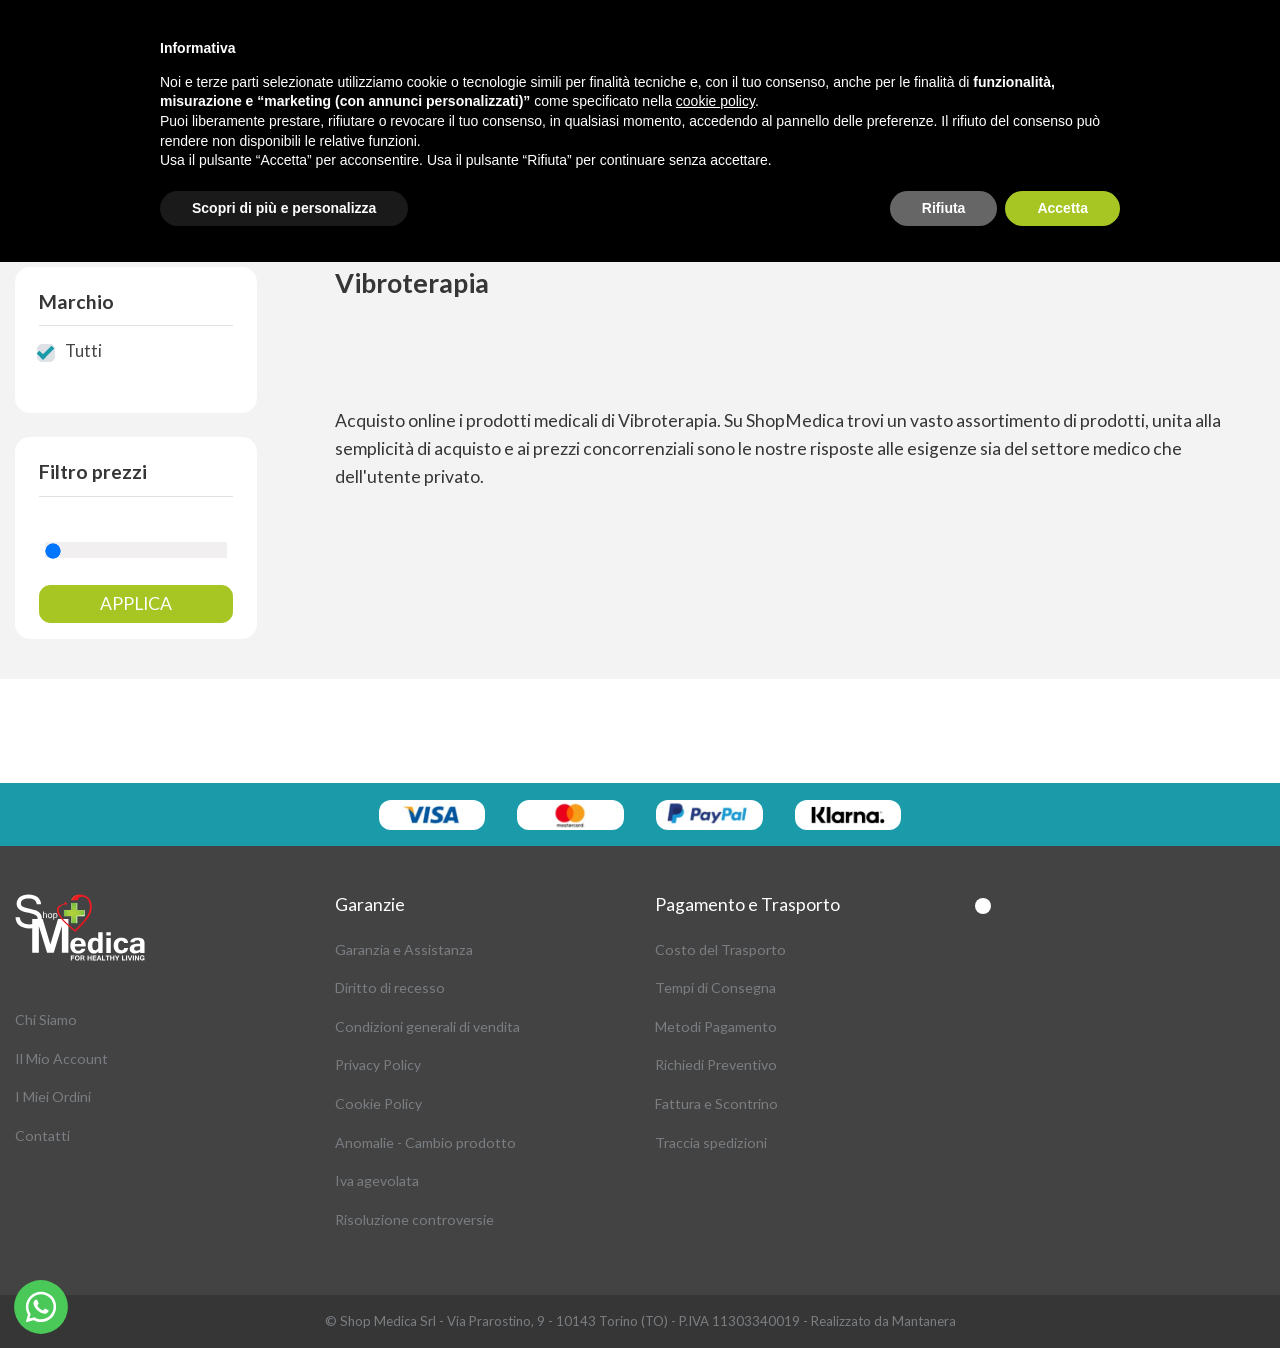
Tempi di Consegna (715, 987)
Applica (136, 603)
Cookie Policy (378, 1103)
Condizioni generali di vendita (427, 1026)
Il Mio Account (61, 1058)
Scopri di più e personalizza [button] (284, 208)
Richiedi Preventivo (716, 1064)
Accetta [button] (1062, 208)
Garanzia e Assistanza (404, 949)
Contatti (42, 1135)
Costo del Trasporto (720, 949)
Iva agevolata (377, 1180)
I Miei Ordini (53, 1096)
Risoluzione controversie (414, 1219)
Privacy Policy (378, 1064)
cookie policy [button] (715, 101)
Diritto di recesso (390, 987)
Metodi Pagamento (716, 1026)
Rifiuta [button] (944, 208)
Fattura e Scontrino (716, 1103)
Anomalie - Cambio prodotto (425, 1142)
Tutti (83, 351)
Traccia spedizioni (711, 1142)
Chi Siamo (46, 1019)
